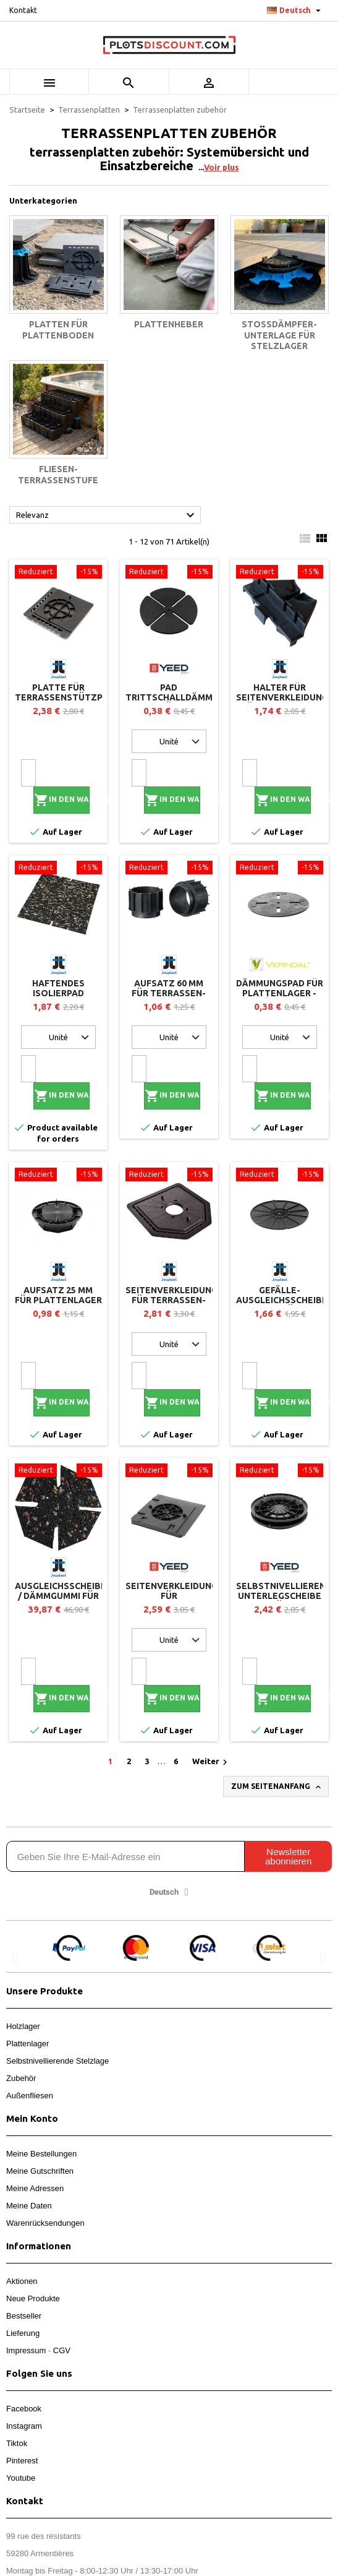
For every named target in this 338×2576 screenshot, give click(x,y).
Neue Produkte (33, 2298)
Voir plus (221, 167)
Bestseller (23, 2315)
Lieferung (23, 2333)
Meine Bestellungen (41, 2153)
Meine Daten (29, 2205)
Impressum (26, 2350)
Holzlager (23, 2026)
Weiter (211, 1762)
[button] (15, 1957)
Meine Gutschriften (40, 2171)
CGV (61, 2350)
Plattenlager (27, 2043)
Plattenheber (168, 324)
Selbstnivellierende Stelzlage (57, 2061)
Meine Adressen (35, 2188)
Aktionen (22, 2281)
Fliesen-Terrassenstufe (58, 474)
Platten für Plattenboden (58, 329)
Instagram (24, 2426)
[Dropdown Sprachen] (295, 10)
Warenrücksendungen (45, 2223)
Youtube (20, 2478)
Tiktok (16, 2443)
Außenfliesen (29, 2095)
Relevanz (107, 515)
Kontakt (23, 10)
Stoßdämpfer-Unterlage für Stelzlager (279, 335)
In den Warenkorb (62, 800)
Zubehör (21, 2078)
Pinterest (22, 2460)
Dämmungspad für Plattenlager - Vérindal (279, 993)
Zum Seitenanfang (277, 1787)
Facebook (23, 2408)
